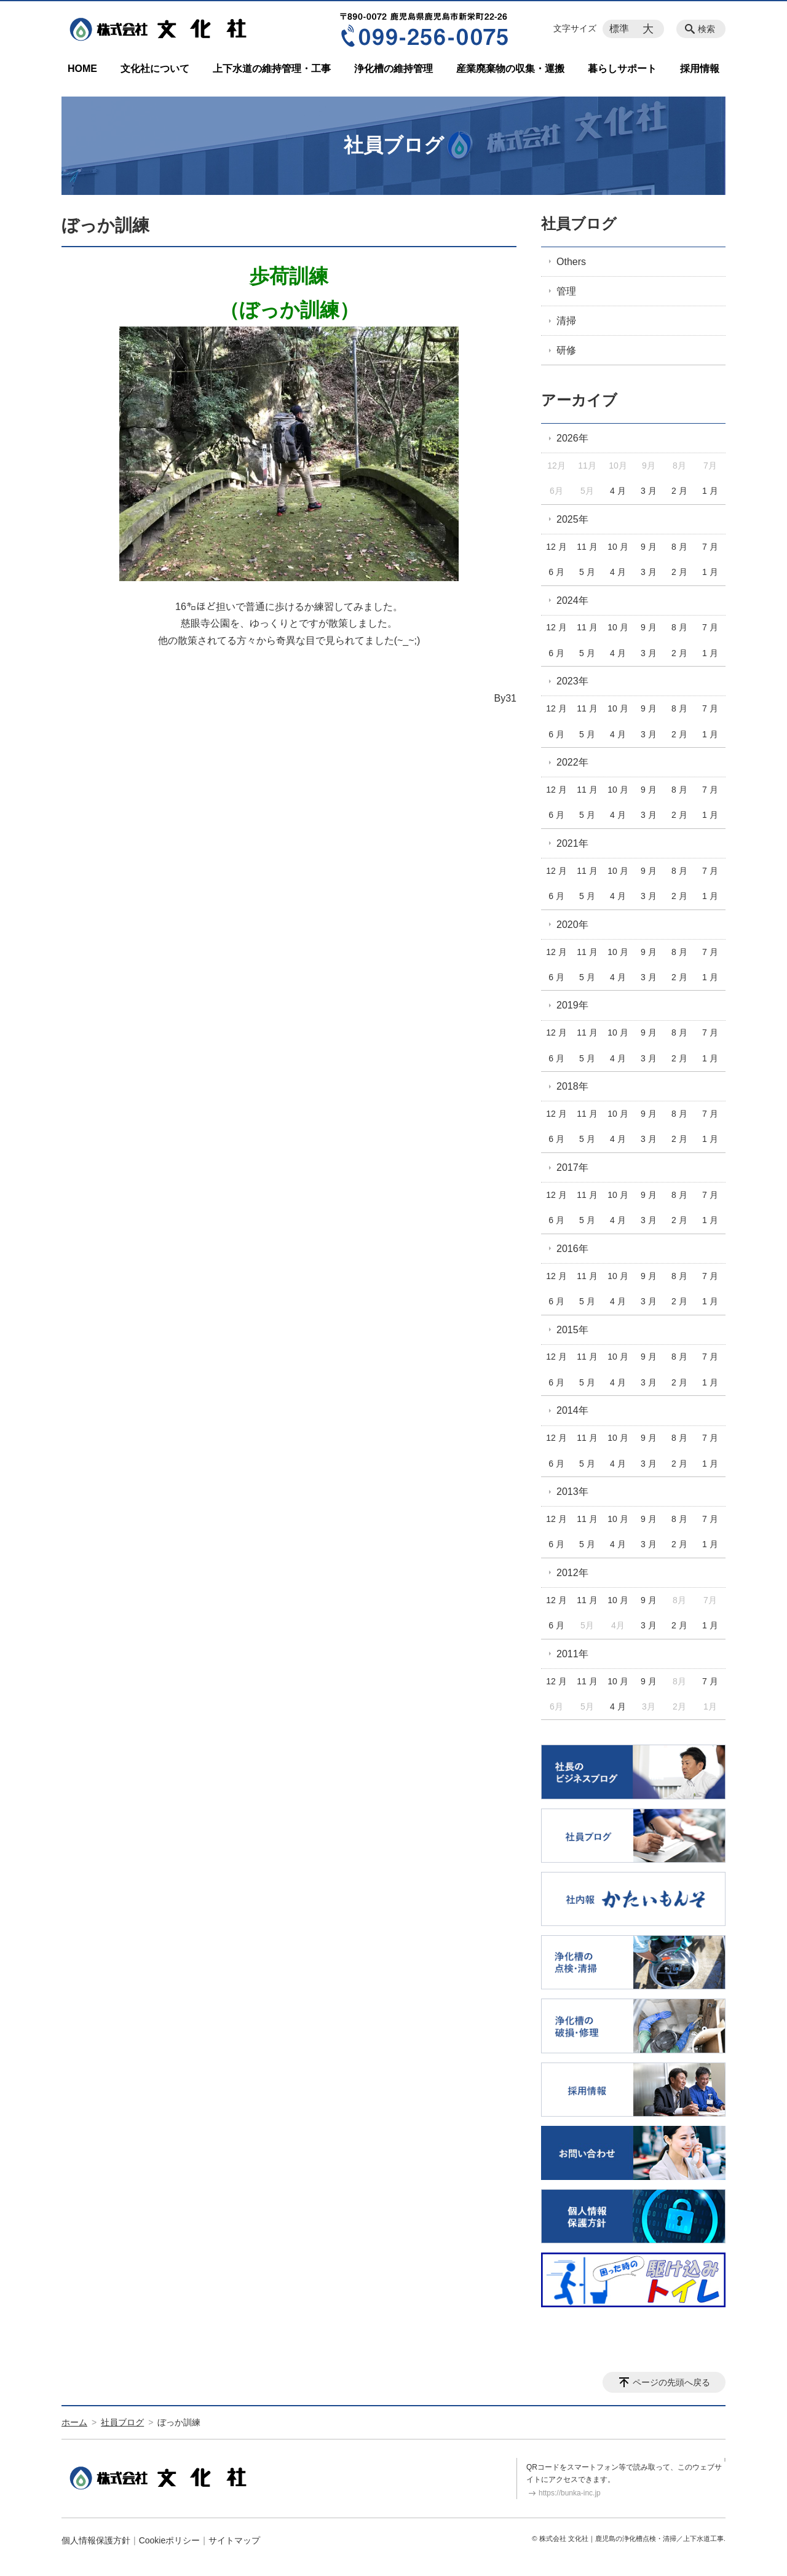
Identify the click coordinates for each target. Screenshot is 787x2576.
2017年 (572, 1167)
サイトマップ (234, 2540)
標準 (619, 28)
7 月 (710, 547)
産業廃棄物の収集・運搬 (510, 68)
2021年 (572, 843)
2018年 (572, 1086)
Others (571, 261)
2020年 (572, 924)
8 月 (679, 547)
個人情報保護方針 (95, 2540)
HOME (82, 68)
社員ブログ (579, 223)
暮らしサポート (622, 68)
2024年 (572, 600)
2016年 (572, 1248)
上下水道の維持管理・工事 (272, 68)
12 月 (556, 547)
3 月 (649, 491)
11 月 (587, 547)
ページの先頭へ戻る (671, 2382)
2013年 (572, 1491)
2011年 (572, 1654)
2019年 (572, 1005)
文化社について (155, 68)
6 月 (556, 572)
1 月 (710, 491)
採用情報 (699, 68)
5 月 (587, 572)
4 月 (618, 491)
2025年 (572, 519)
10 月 (617, 547)
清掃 (566, 320)
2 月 (679, 491)
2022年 (572, 762)
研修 (566, 350)
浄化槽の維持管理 (393, 68)
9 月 (649, 547)
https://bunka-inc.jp (570, 2493)
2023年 (572, 681)
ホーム (74, 2422)
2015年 (572, 1330)
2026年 (572, 438)
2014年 (572, 1410)
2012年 (572, 1572)
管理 (566, 291)
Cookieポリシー (169, 2540)
